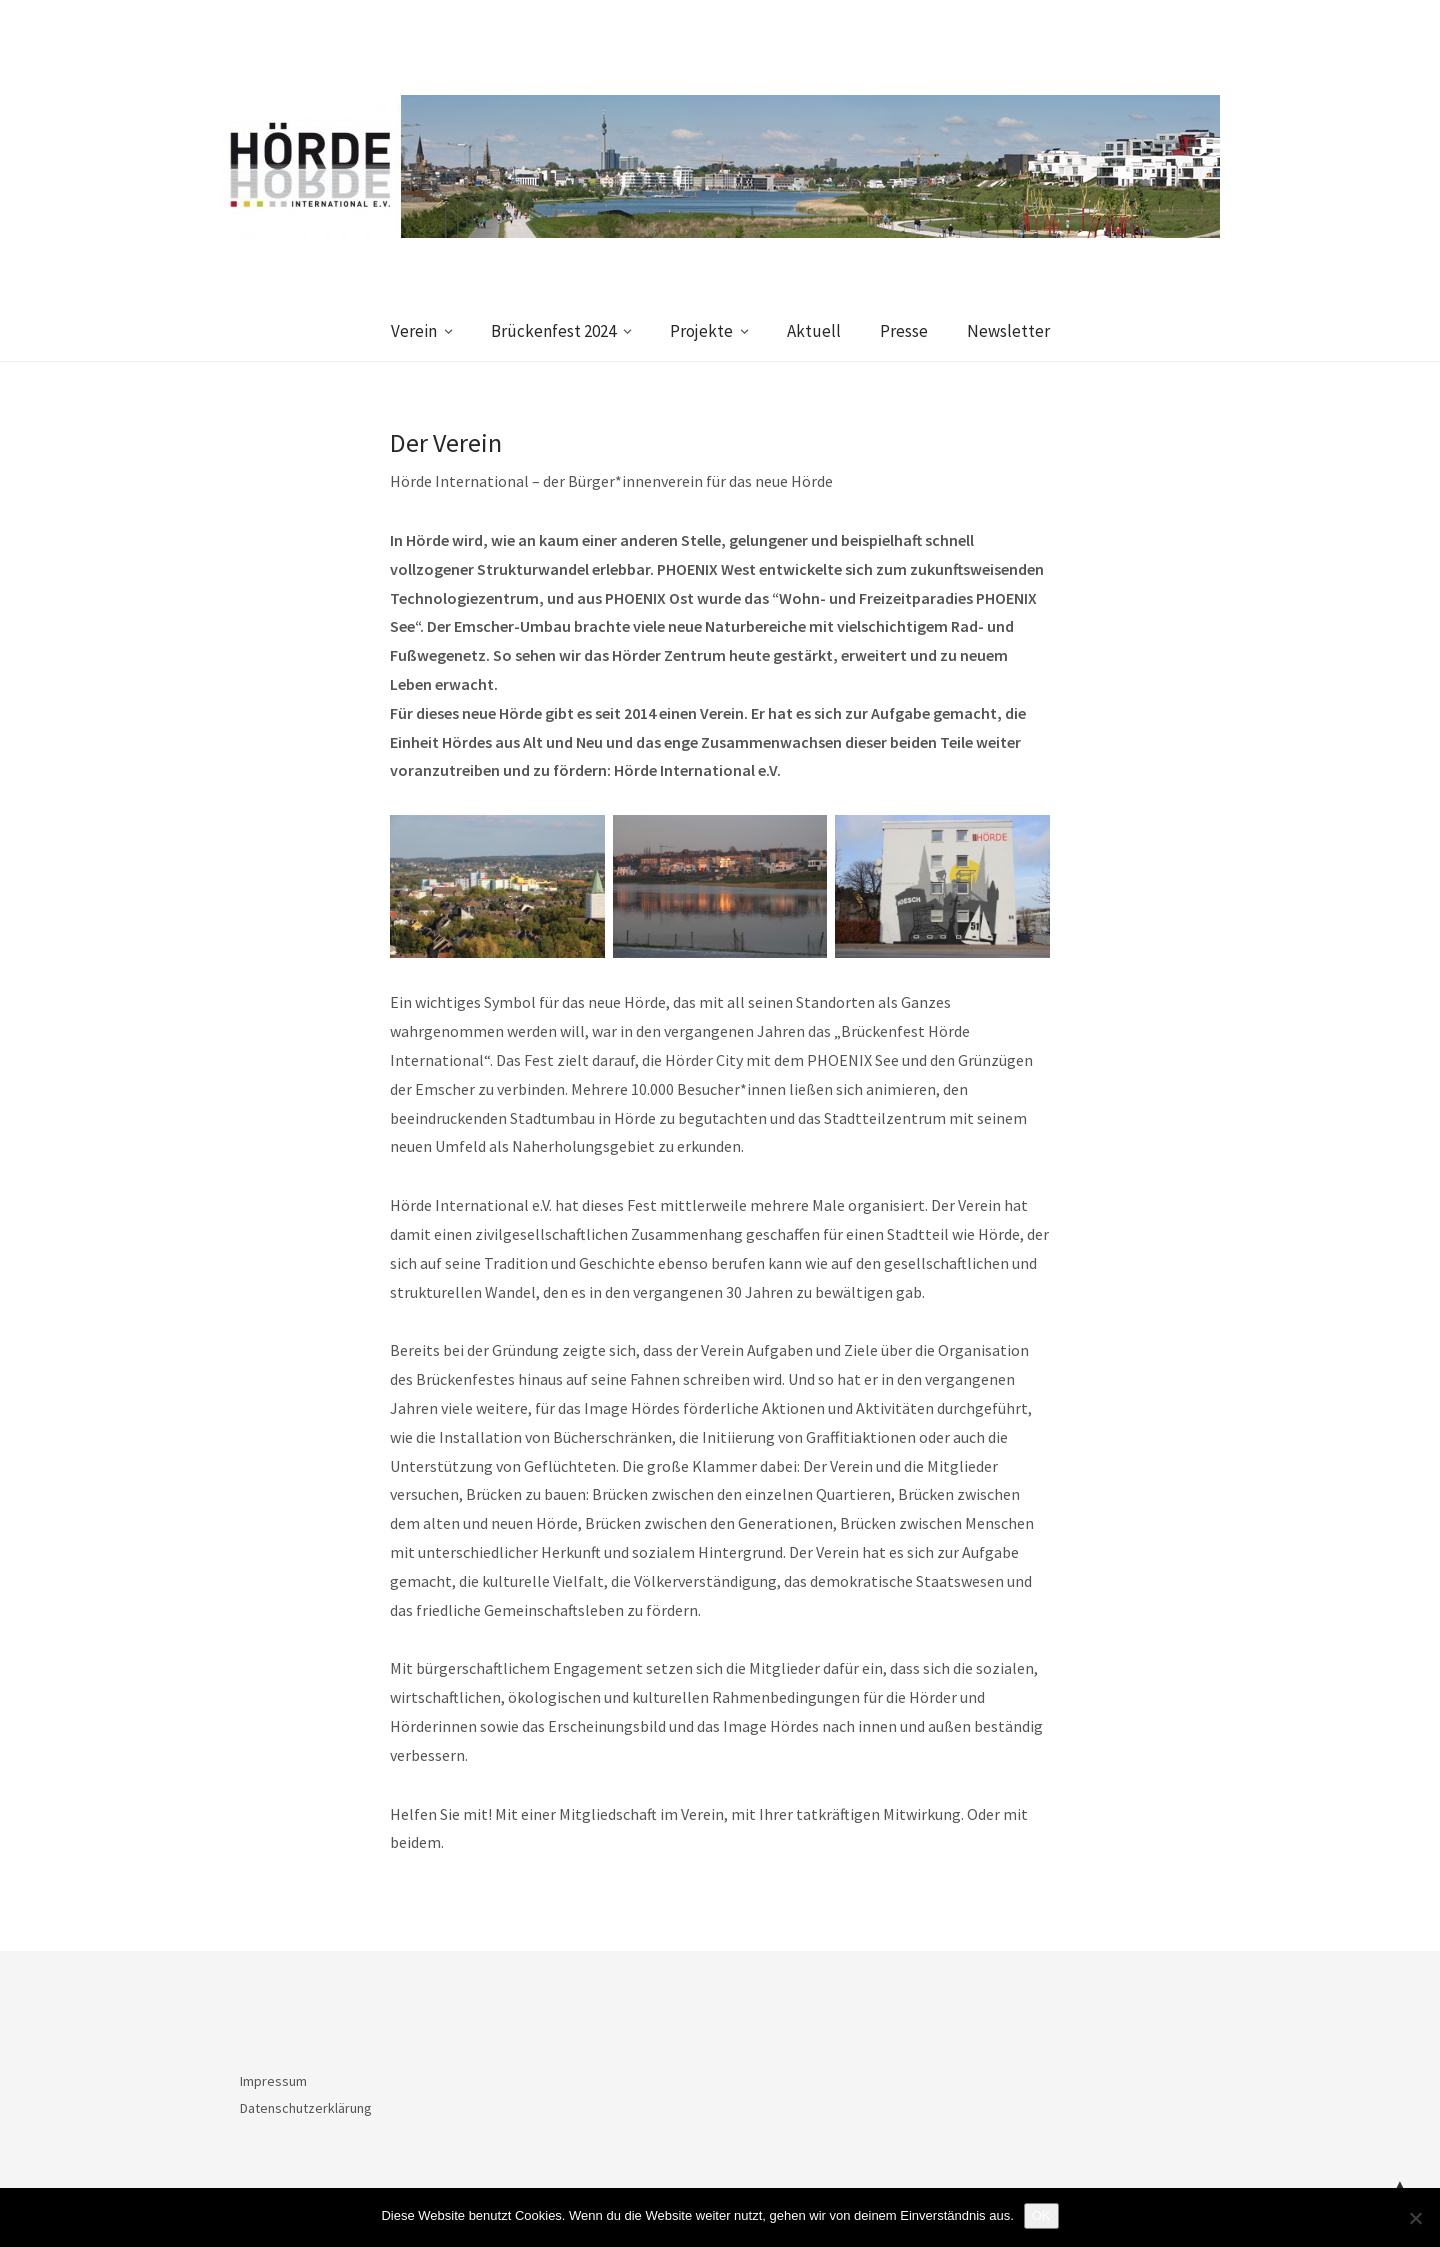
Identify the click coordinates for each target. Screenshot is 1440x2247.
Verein (414, 331)
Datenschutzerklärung (306, 2108)
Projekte (701, 331)
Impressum (273, 2081)
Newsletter (1008, 331)
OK (1041, 2215)
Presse (904, 331)
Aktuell (814, 331)
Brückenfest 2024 (553, 331)
